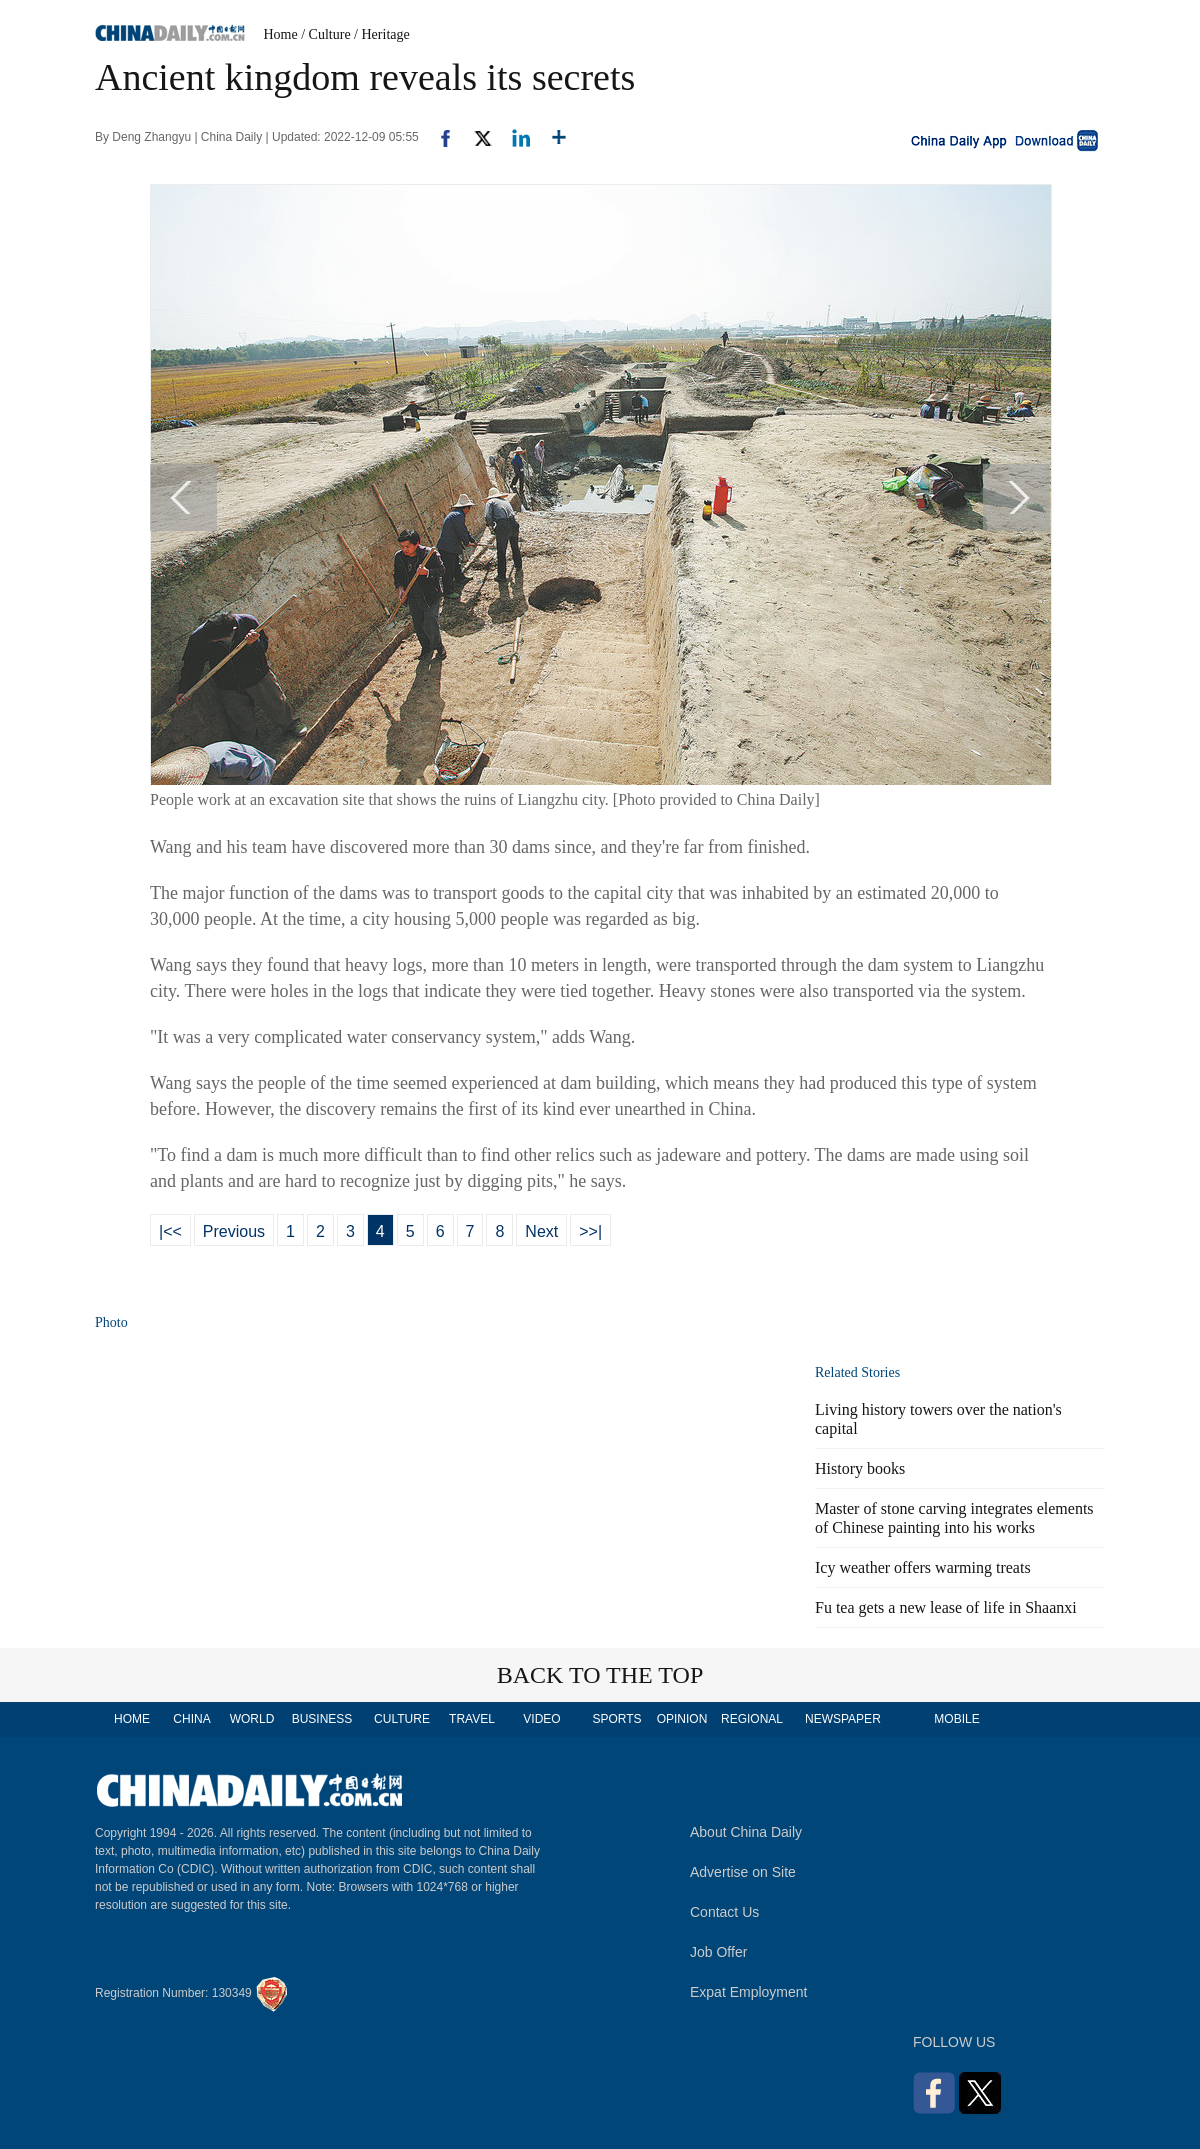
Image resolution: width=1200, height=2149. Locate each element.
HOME (132, 1719)
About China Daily (746, 1832)
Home (281, 34)
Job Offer (718, 1952)
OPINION (682, 1719)
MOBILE (956, 1719)
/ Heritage (382, 34)
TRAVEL (472, 1719)
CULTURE (402, 1719)
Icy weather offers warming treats (923, 1567)
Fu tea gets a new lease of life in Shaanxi (946, 1607)
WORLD (252, 1719)
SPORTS (616, 1719)
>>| (590, 1231)
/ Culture (325, 34)
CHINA (191, 1719)
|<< (170, 1231)
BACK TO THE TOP (600, 1675)
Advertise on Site (743, 1872)
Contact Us (724, 1912)
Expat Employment (749, 1992)
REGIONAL (752, 1719)
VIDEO (541, 1719)
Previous (234, 1231)
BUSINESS (322, 1719)
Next (541, 1231)
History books (860, 1468)
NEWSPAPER (842, 1719)
